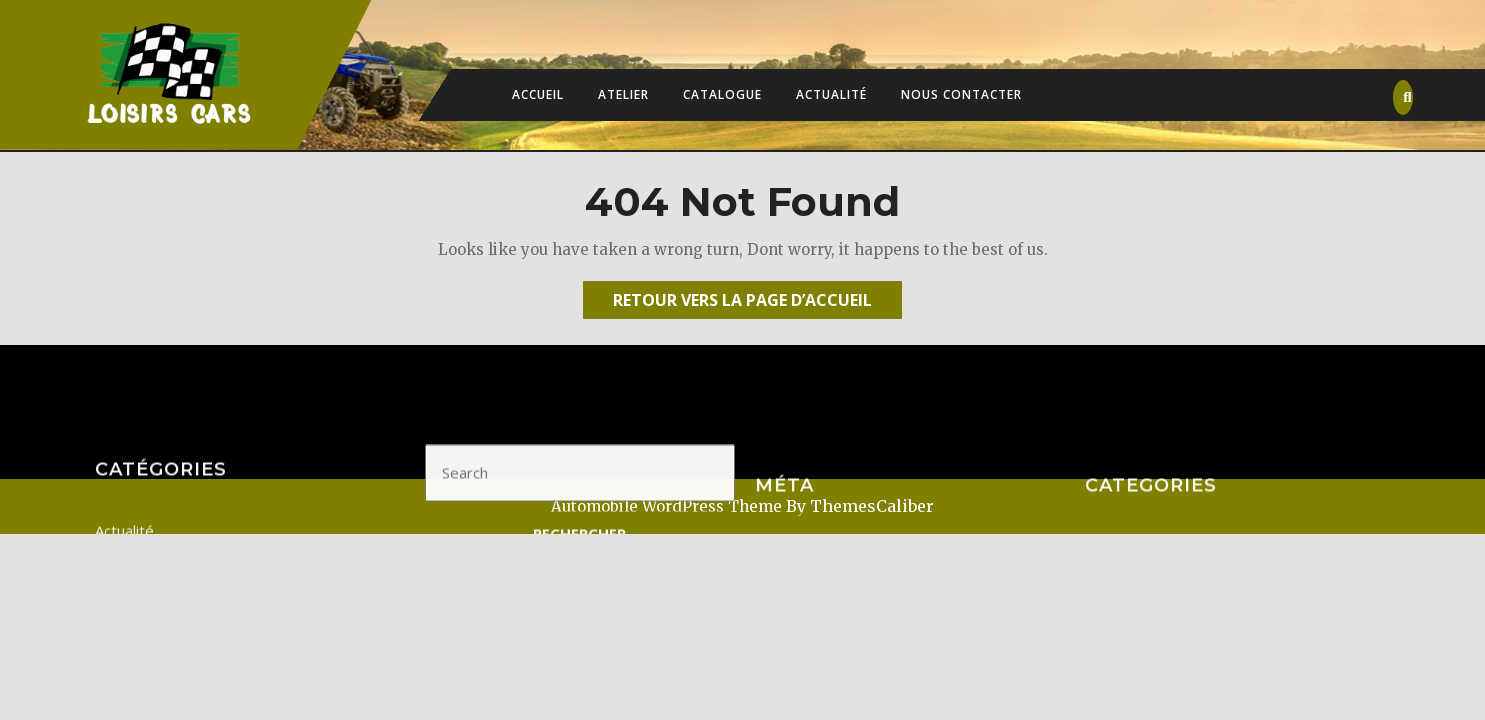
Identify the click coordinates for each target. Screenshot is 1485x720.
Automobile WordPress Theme (666, 506)
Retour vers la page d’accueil (757, 303)
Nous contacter (961, 94)
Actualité (831, 94)
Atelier (623, 94)
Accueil (538, 94)
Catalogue (722, 94)
